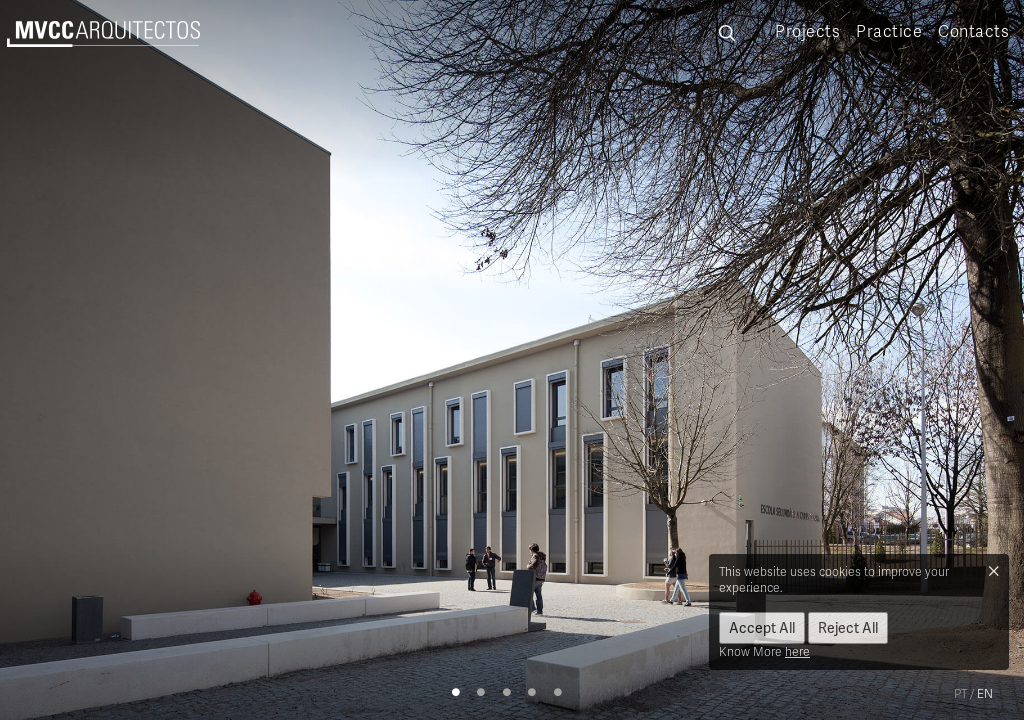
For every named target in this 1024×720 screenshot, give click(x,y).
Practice (889, 31)
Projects (807, 31)
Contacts (973, 31)
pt (960, 693)
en (985, 693)
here (797, 651)
